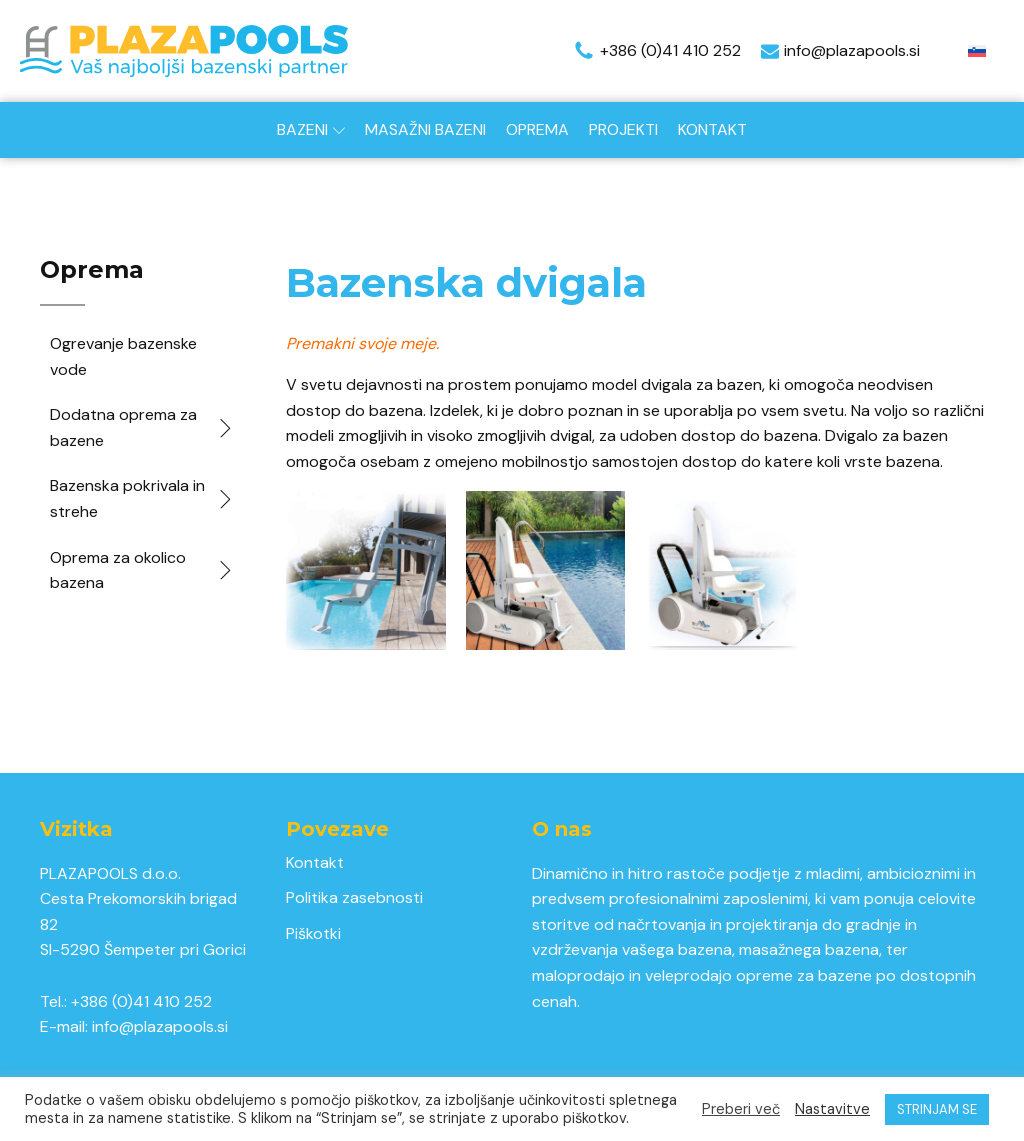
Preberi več (741, 1109)
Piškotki (313, 933)
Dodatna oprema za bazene (143, 427)
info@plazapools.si (160, 1026)
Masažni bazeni (425, 129)
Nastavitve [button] (832, 1109)
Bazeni (311, 129)
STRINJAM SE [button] (937, 1109)
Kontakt (712, 129)
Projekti (623, 129)
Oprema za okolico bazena (143, 570)
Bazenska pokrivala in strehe (143, 498)
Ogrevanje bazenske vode (123, 356)
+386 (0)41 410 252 (141, 1001)
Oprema (537, 129)
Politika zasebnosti (354, 897)
